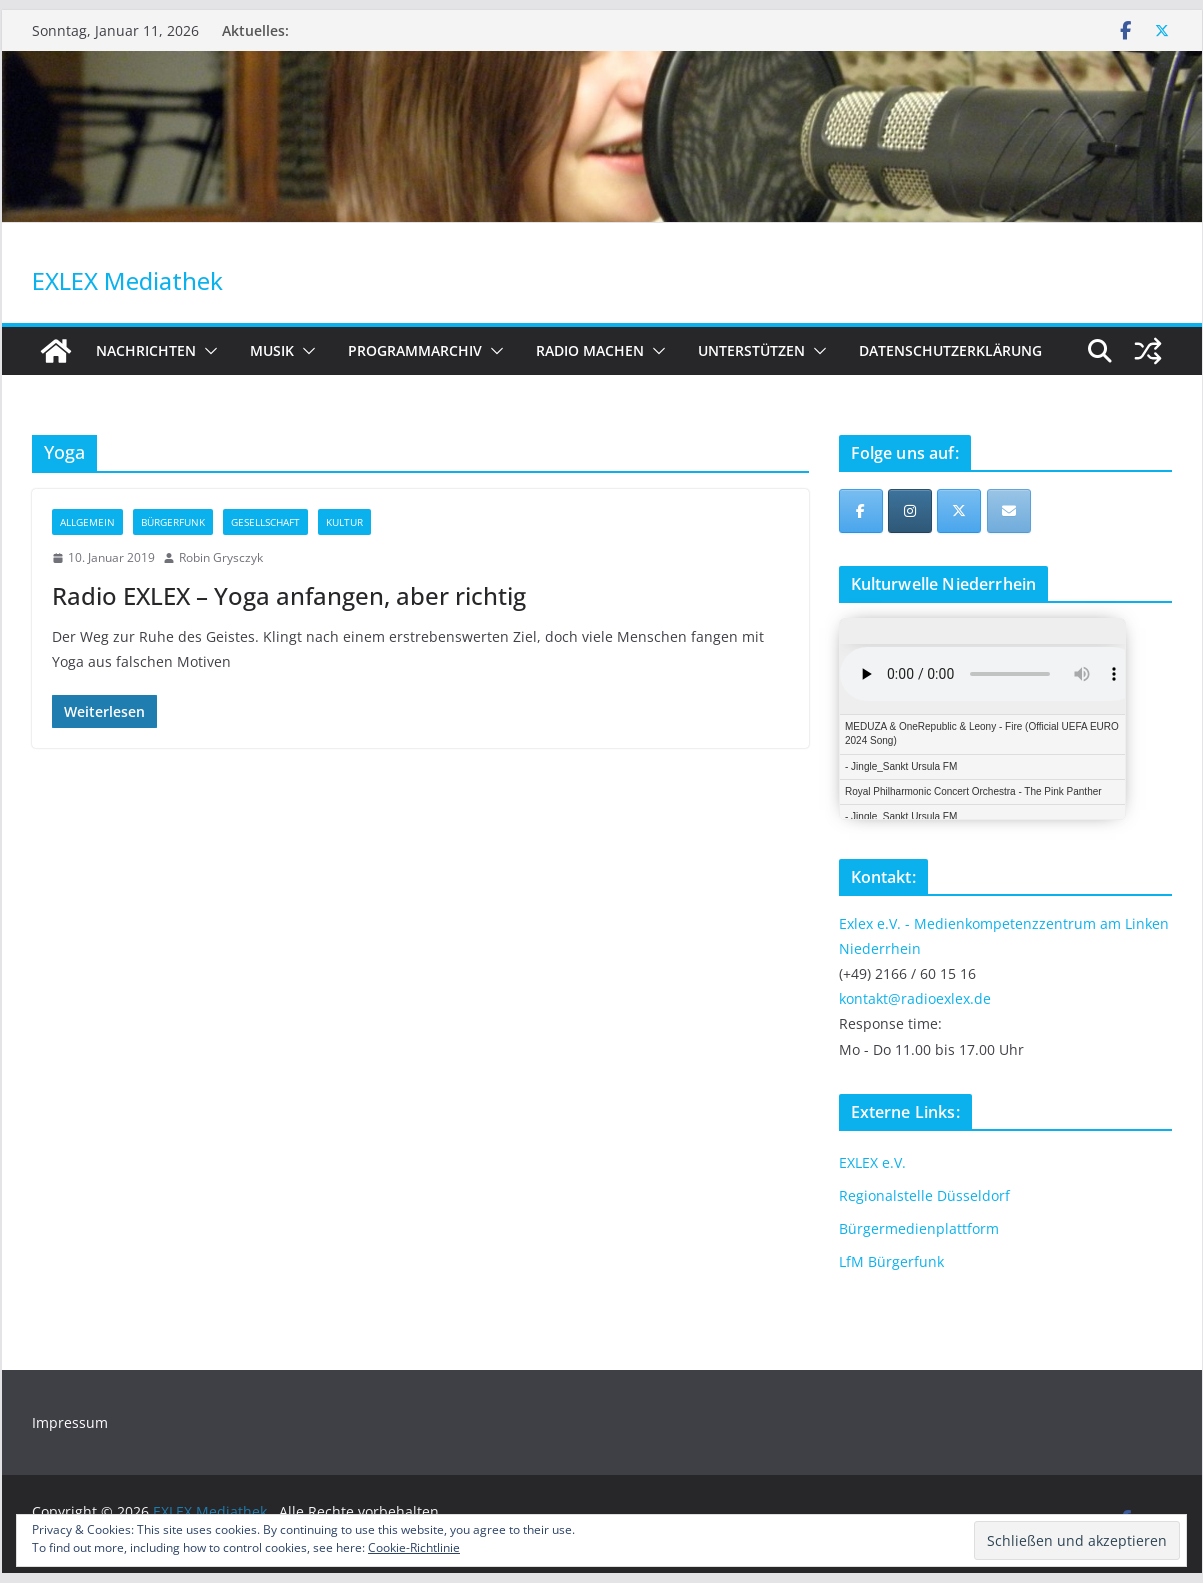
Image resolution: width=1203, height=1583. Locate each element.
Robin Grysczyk (221, 557)
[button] (207, 351)
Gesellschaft (265, 522)
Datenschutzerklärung (950, 350)
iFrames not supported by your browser (982, 719)
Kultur (344, 522)
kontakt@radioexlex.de (915, 998)
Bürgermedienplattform (919, 1228)
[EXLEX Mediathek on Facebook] (861, 511)
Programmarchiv (415, 350)
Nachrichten (146, 350)
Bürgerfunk (173, 522)
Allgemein (87, 522)
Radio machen (590, 350)
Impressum (70, 1422)
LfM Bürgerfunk (891, 1261)
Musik (272, 350)
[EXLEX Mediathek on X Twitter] (959, 511)
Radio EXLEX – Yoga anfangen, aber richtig (289, 595)
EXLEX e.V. (872, 1162)
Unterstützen (751, 350)
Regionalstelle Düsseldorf (924, 1195)
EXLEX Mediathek (127, 280)
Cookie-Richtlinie (414, 1547)
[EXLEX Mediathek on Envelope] (1009, 511)
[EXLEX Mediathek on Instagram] (910, 511)
